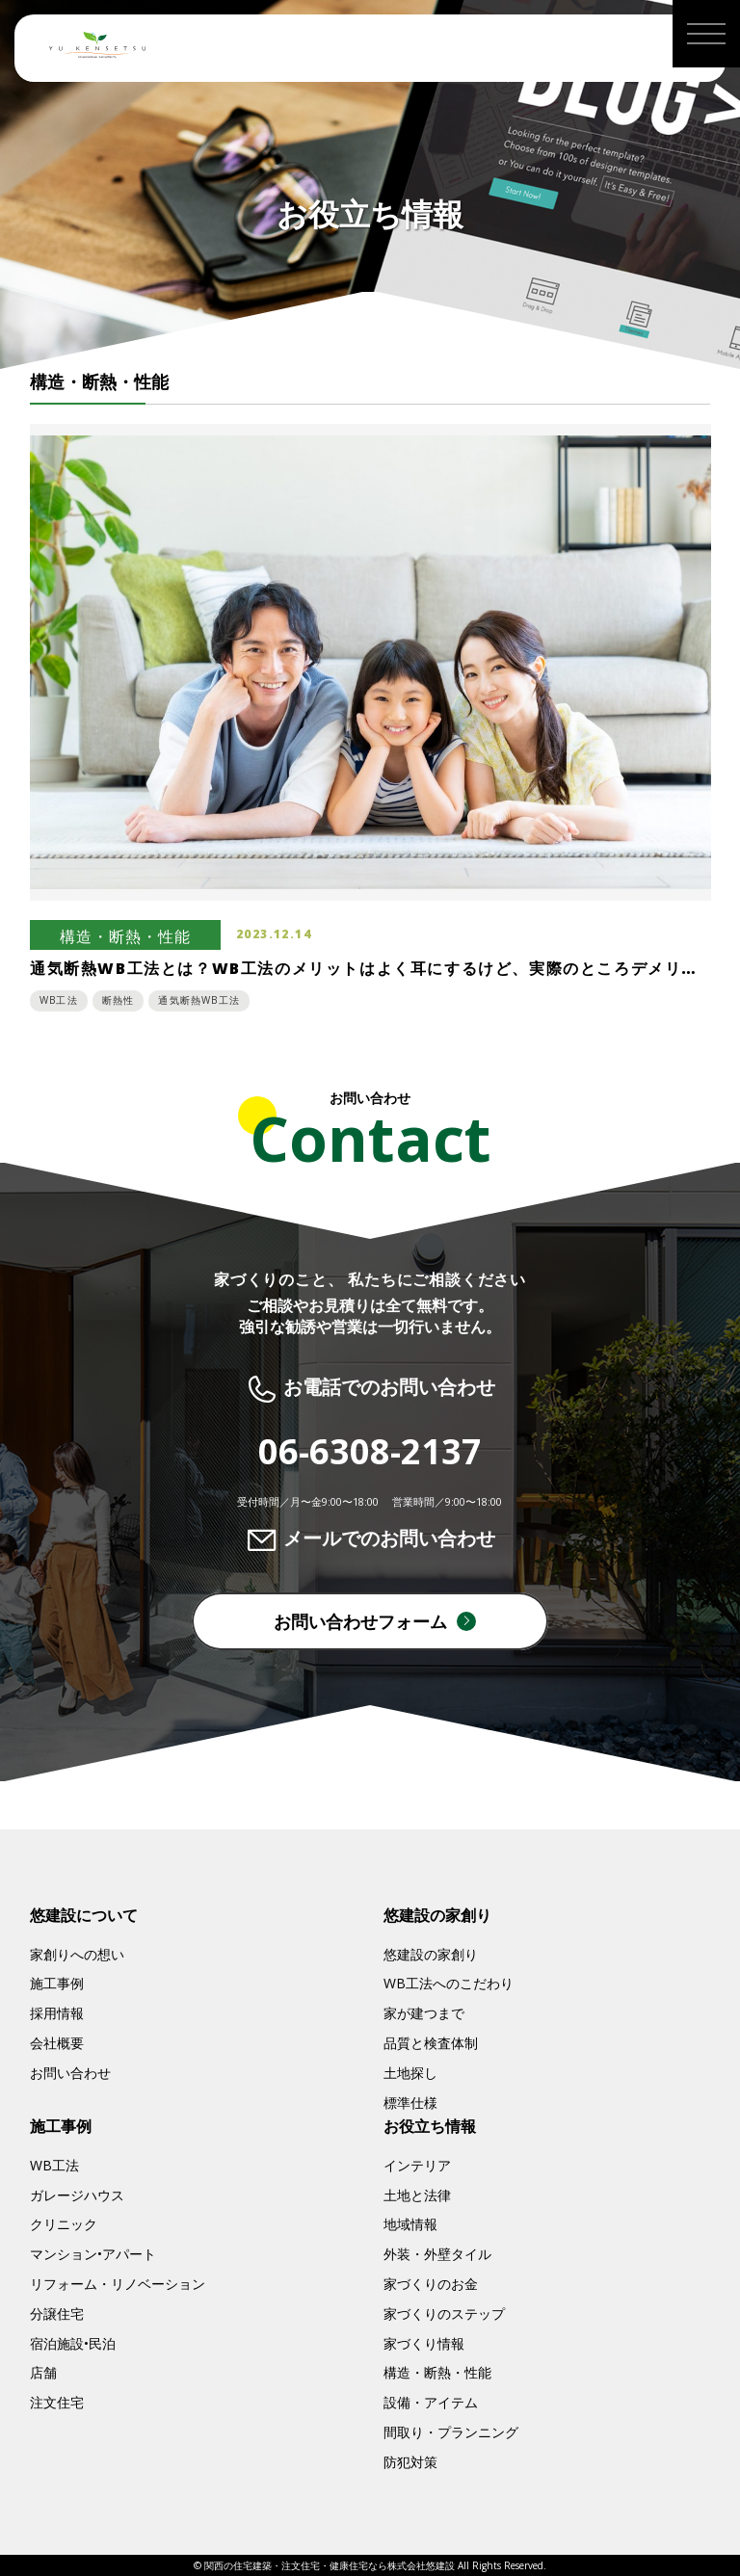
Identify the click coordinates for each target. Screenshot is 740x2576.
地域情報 (410, 2224)
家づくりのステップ (444, 2313)
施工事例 (57, 1983)
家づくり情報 (423, 2343)
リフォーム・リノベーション (117, 2283)
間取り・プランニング (450, 2432)
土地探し (410, 2072)
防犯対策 (410, 2462)
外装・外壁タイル (437, 2254)
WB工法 (54, 2165)
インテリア (417, 2165)
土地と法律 (417, 2195)
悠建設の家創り (430, 1954)
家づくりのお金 (430, 2283)
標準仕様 (410, 2102)
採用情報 (57, 2013)
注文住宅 (57, 2402)
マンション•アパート (93, 2254)
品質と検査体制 (430, 2043)
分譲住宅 (57, 2313)
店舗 (43, 2372)
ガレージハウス (77, 2195)
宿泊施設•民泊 (73, 2343)
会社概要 (57, 2043)
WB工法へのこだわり (448, 1983)
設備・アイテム (430, 2402)
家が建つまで (423, 2013)
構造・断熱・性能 (437, 2372)
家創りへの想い (77, 1954)
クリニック (63, 2224)
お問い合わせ (70, 2072)
